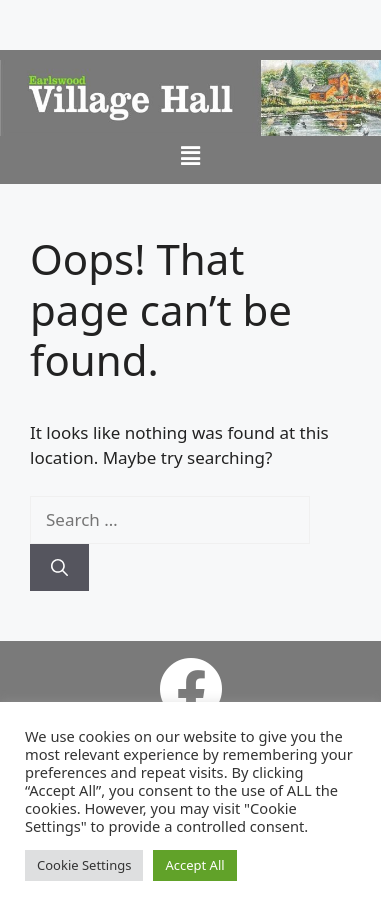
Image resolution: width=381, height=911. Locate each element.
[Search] (59, 568)
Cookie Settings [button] (84, 865)
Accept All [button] (194, 865)
